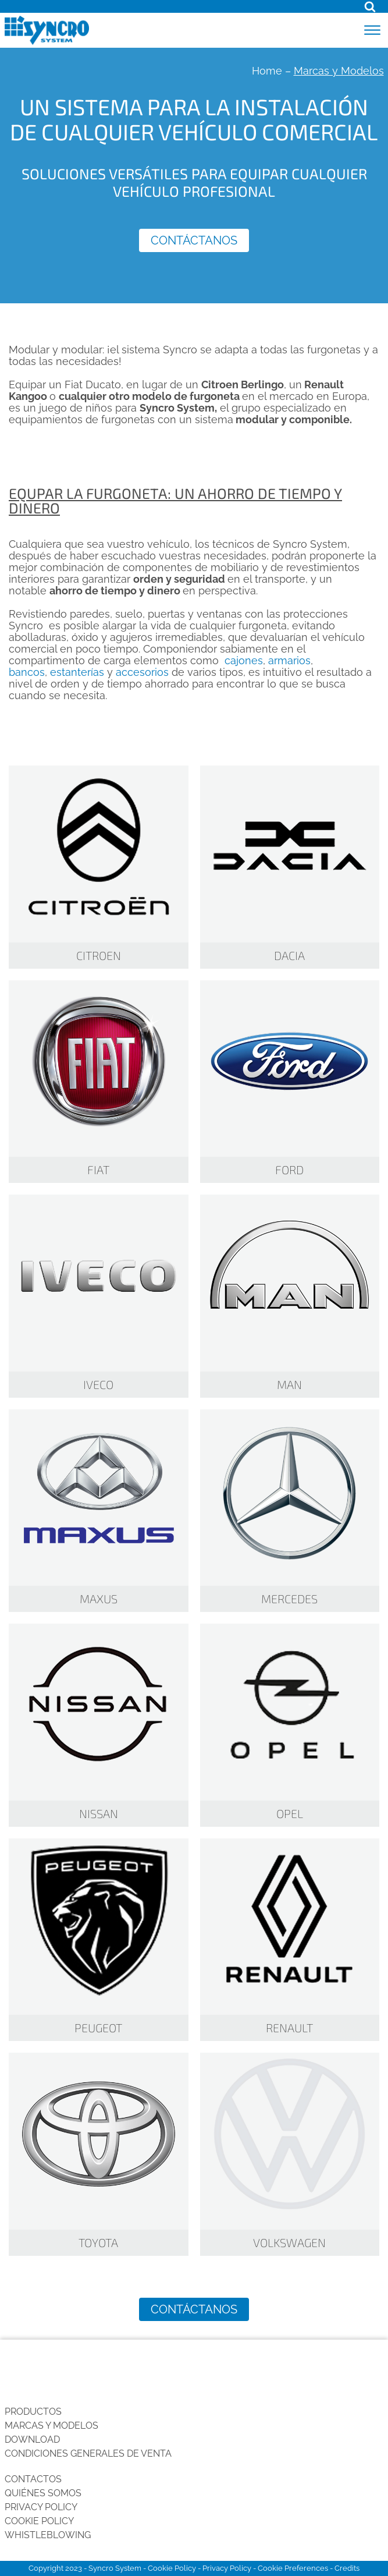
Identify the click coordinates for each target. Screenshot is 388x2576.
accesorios (142, 672)
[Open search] (370, 6)
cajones (244, 660)
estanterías (77, 672)
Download (32, 2439)
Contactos (33, 2479)
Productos (33, 2411)
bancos (27, 672)
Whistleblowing (48, 2534)
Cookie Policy (39, 2521)
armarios (289, 660)
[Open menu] (372, 30)
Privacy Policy (41, 2507)
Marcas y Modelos (51, 2425)
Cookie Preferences (293, 2568)
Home (267, 71)
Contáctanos (194, 240)
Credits (346, 2568)
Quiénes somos (43, 2493)
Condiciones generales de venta (88, 2453)
